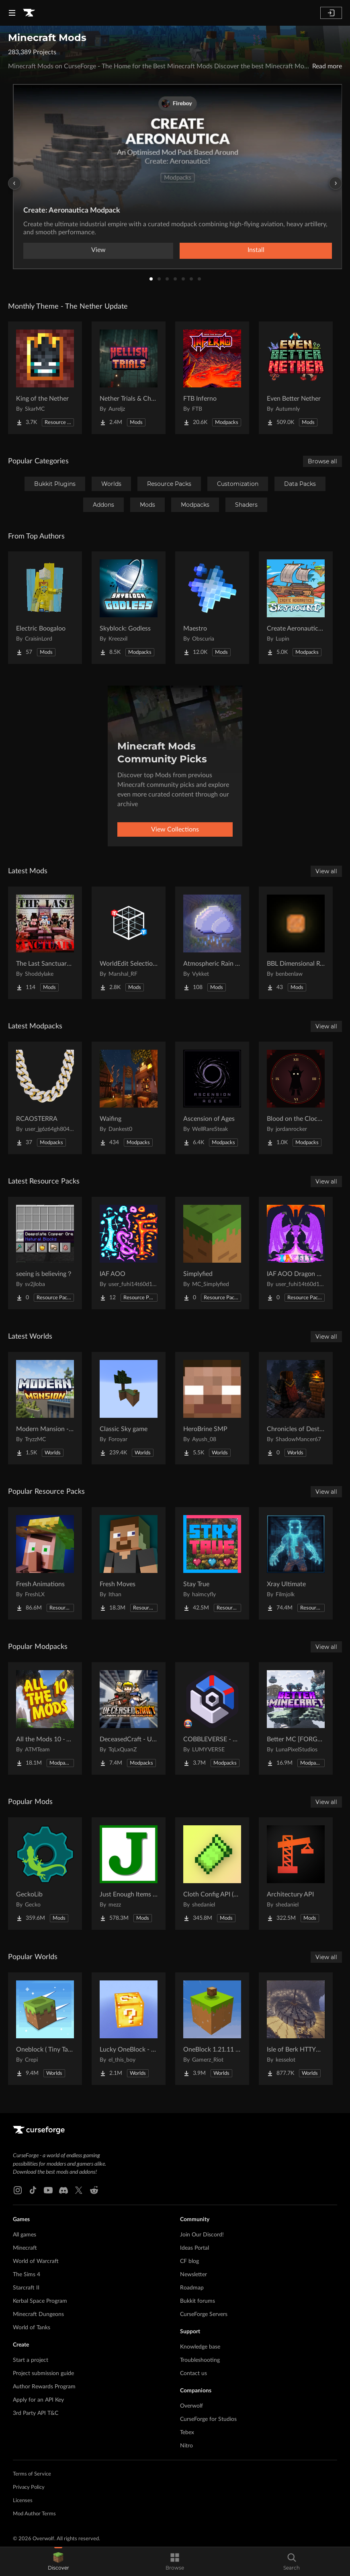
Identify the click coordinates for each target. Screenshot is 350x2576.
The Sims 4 (26, 2274)
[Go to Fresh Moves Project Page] (129, 1563)
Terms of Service (32, 2474)
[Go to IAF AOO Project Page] (129, 1253)
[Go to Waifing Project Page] (129, 1098)
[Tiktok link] (33, 2190)
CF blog (189, 2261)
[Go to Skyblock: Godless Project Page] (129, 607)
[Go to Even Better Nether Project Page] (296, 377)
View (98, 250)
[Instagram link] (18, 2190)
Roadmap (192, 2288)
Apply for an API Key (38, 2400)
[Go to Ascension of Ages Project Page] (212, 1098)
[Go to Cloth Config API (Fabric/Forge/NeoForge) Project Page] (212, 1873)
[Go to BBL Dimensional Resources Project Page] (296, 943)
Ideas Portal (194, 2248)
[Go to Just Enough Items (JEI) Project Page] (129, 1873)
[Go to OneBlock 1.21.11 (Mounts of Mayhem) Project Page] (212, 2028)
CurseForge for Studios (208, 2419)
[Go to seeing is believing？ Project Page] (45, 1253)
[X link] (79, 2190)
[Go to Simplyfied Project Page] (212, 1253)
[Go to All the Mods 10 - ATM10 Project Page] (45, 1718)
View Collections (175, 829)
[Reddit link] (94, 2190)
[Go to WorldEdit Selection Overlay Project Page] (129, 943)
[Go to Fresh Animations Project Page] (45, 1563)
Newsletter (193, 2274)
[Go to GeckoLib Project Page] (45, 1873)
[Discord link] (63, 2190)
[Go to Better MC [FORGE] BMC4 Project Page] (296, 1718)
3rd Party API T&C (35, 2413)
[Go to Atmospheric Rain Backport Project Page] (212, 943)
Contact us (193, 2373)
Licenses (23, 2500)
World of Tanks (31, 2327)
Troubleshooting (200, 2360)
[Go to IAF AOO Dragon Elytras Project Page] (296, 1253)
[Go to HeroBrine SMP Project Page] (212, 1408)
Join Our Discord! (202, 2235)
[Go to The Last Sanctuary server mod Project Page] (45, 943)
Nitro (186, 2446)
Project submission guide (43, 2373)
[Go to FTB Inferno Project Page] (212, 377)
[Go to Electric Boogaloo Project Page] (45, 607)
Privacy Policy (29, 2487)
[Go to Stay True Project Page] (212, 1563)
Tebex (187, 2432)
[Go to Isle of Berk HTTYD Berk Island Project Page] (296, 2028)
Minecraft (25, 2248)
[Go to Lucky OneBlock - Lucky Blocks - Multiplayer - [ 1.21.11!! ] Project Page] (129, 2028)
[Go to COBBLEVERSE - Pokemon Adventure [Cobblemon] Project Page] (212, 1718)
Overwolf (191, 2406)
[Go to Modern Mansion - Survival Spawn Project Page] (45, 1408)
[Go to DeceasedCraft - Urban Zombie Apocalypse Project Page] (129, 1718)
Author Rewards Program (44, 2387)
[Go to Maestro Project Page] (212, 607)
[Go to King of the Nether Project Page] (45, 377)
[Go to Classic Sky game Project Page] (129, 1408)
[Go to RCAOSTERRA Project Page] (45, 1098)
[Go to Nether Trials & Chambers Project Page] (129, 377)
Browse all (322, 461)
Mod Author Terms (34, 2514)
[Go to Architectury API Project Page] (296, 1873)
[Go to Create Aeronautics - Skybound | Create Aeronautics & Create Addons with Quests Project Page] (296, 607)
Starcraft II (26, 2288)
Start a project (30, 2360)
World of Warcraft (36, 2261)
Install (256, 250)
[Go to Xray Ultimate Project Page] (296, 1563)
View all (326, 871)
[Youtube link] (48, 2190)
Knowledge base (200, 2347)
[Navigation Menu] (12, 13)
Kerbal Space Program (40, 2301)
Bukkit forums (197, 2301)
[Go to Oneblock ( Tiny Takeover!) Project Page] (45, 2028)
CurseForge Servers (203, 2314)
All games (24, 2235)
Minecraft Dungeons (38, 2314)
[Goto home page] (29, 12)
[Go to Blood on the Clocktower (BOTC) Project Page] (296, 1098)
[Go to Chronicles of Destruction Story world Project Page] (296, 1408)
